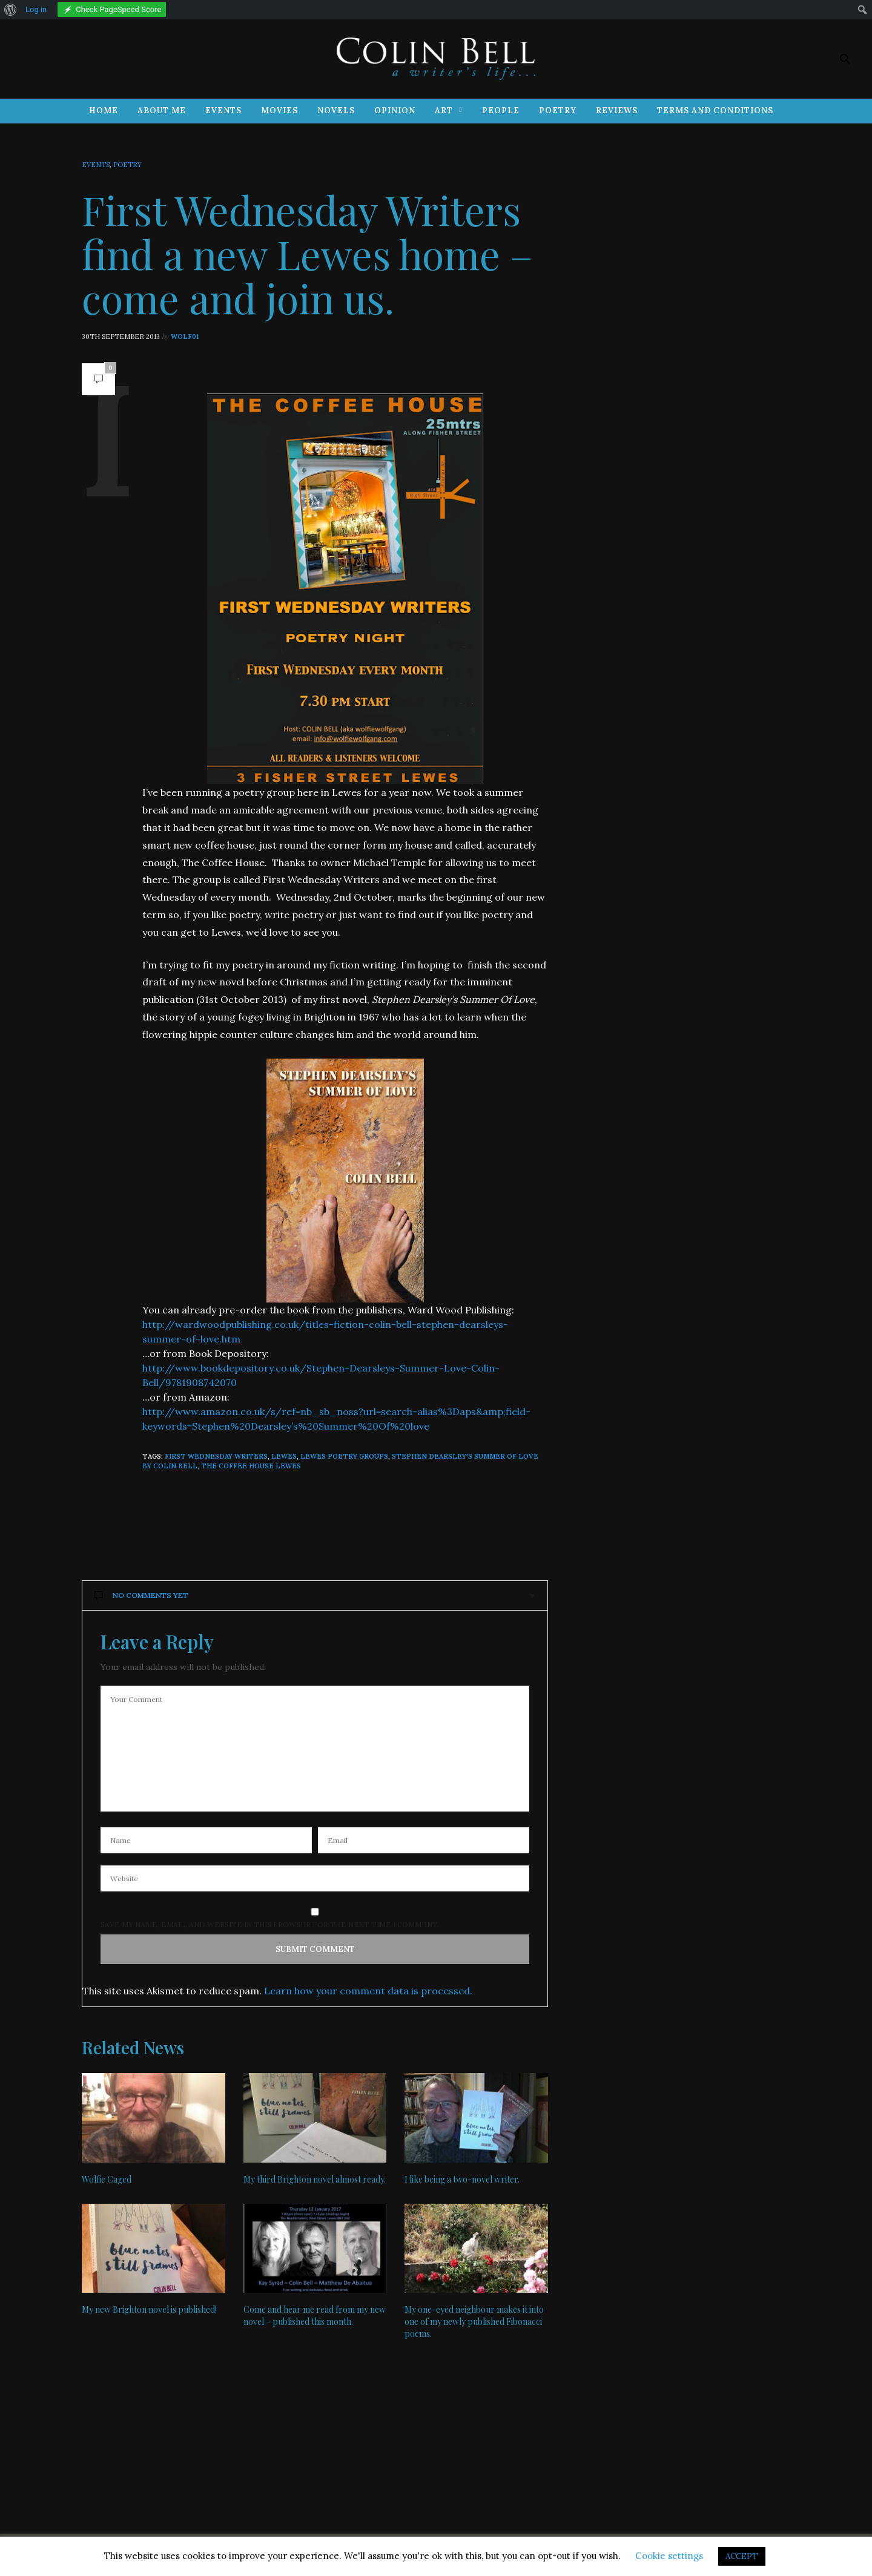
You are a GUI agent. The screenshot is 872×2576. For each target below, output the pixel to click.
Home (103, 110)
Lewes (284, 1456)
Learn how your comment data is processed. (368, 1991)
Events (223, 110)
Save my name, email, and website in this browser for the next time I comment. (270, 1924)
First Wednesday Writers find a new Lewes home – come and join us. (307, 253)
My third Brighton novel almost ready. (314, 2179)
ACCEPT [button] (741, 2556)
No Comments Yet (141, 1595)
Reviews (617, 110)
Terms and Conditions (715, 110)
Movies (279, 110)
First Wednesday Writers (216, 1456)
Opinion (394, 110)
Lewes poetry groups (344, 1456)
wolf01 (185, 336)
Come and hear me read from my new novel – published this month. (314, 2315)
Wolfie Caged (106, 2179)
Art (444, 110)
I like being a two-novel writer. (462, 2179)
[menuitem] (10, 9)
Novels (336, 110)
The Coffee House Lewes (251, 1466)
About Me (161, 110)
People (501, 110)
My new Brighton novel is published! (149, 2309)
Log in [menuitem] (36, 9)
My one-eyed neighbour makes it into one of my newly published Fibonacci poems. (474, 2321)
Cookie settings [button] (669, 2555)
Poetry (557, 110)
